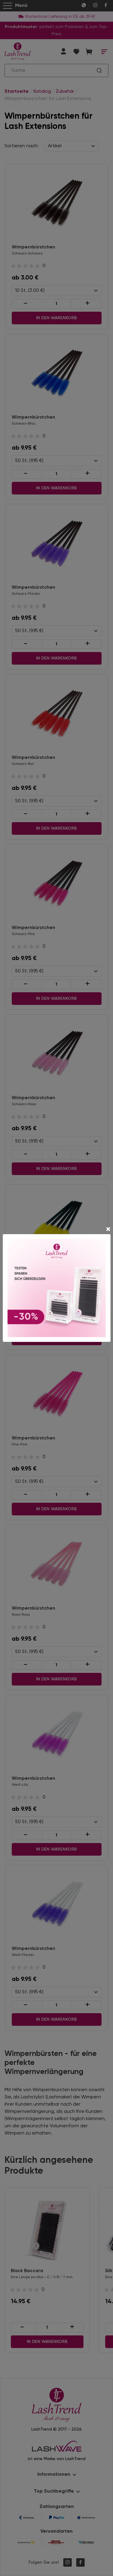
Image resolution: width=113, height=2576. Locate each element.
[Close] (108, 1230)
